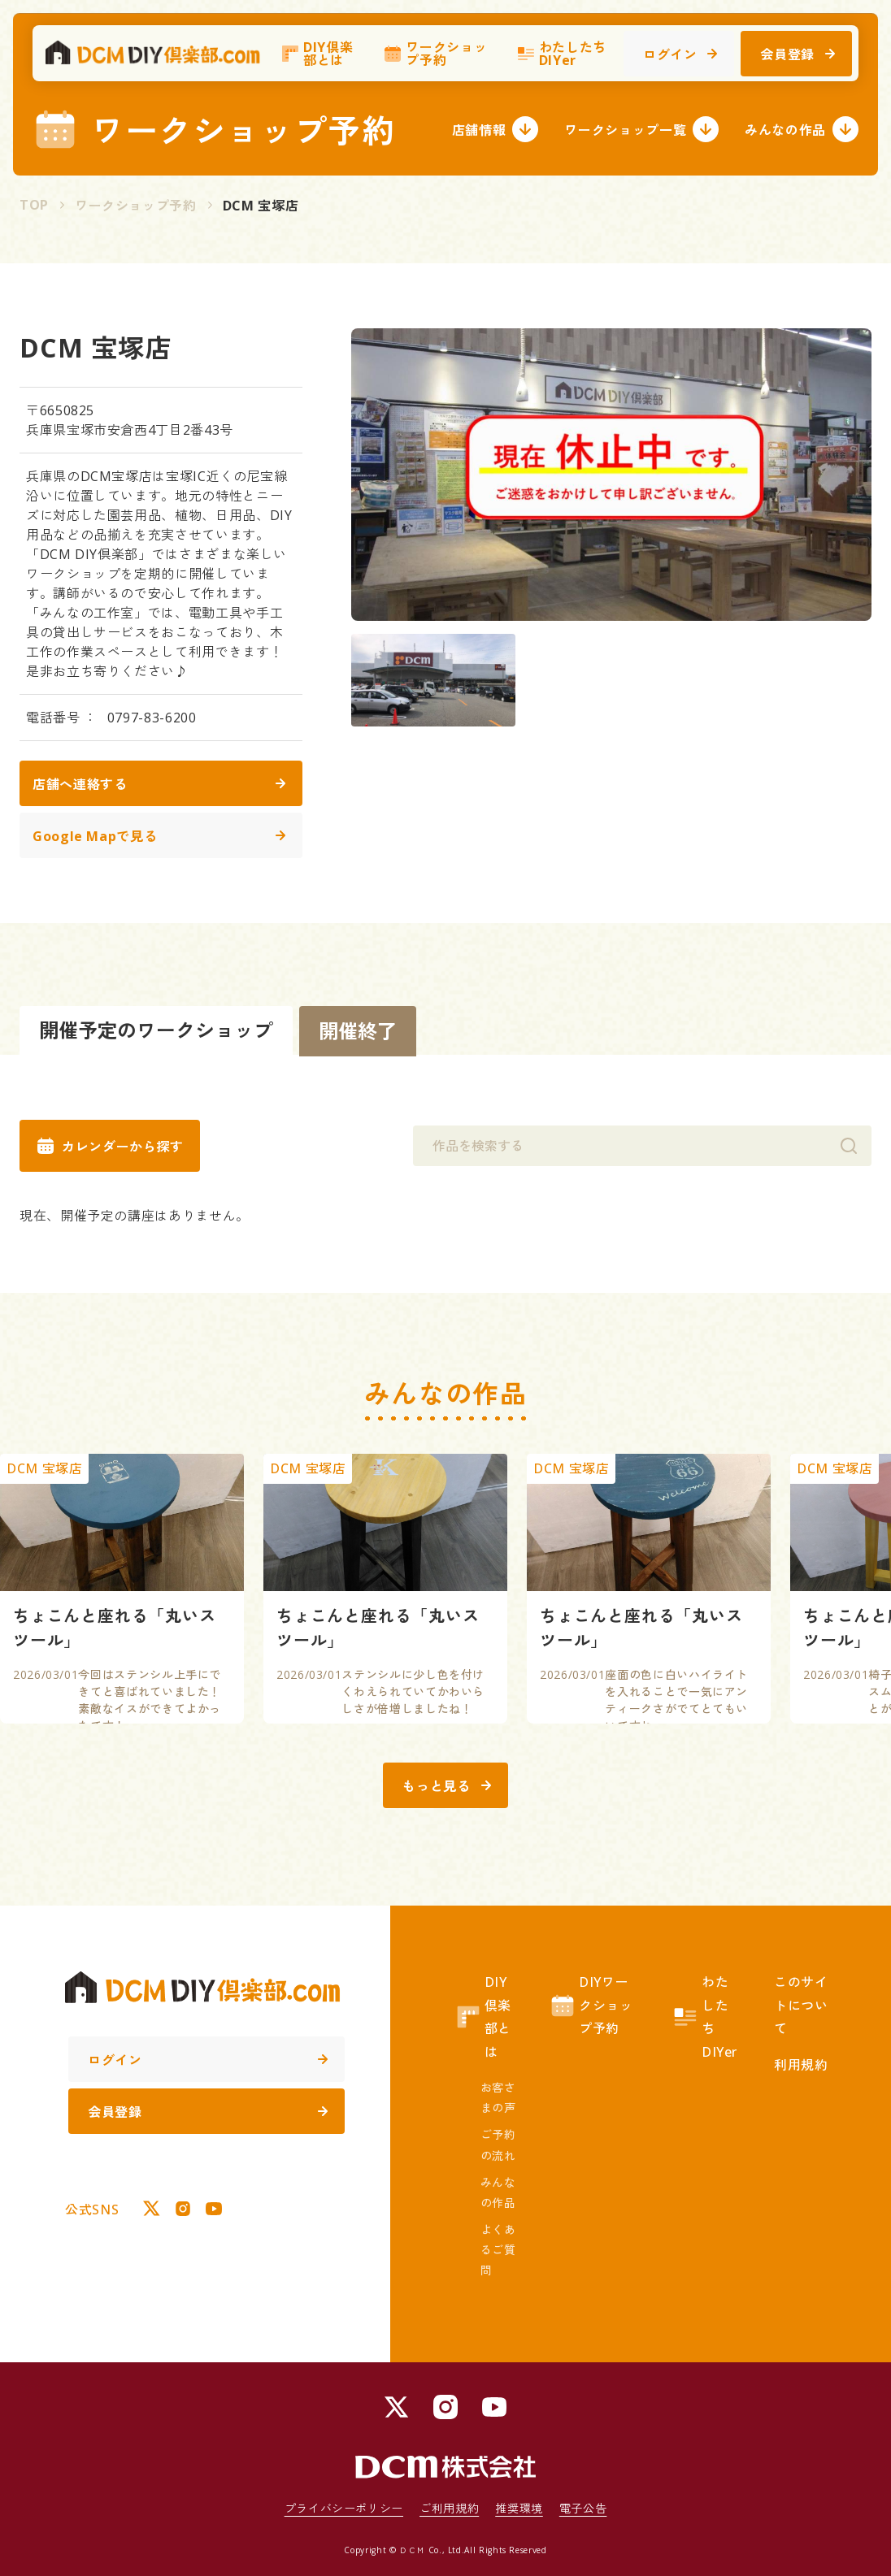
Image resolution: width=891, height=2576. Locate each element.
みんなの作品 (801, 129)
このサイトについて (801, 2005)
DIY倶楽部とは (316, 61)
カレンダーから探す (110, 1146)
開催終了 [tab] (358, 1030)
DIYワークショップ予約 (591, 2005)
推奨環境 (519, 2508)
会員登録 (797, 62)
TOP (34, 205)
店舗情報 (495, 129)
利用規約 (801, 2065)
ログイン (680, 62)
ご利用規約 (449, 2508)
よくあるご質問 (498, 2250)
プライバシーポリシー (344, 2508)
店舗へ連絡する (159, 784)
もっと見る (446, 1786)
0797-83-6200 (152, 717)
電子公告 (583, 2508)
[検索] (848, 1146)
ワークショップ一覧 (641, 129)
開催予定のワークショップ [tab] (156, 1030)
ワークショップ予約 (435, 61)
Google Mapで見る (159, 836)
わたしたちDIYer (561, 61)
